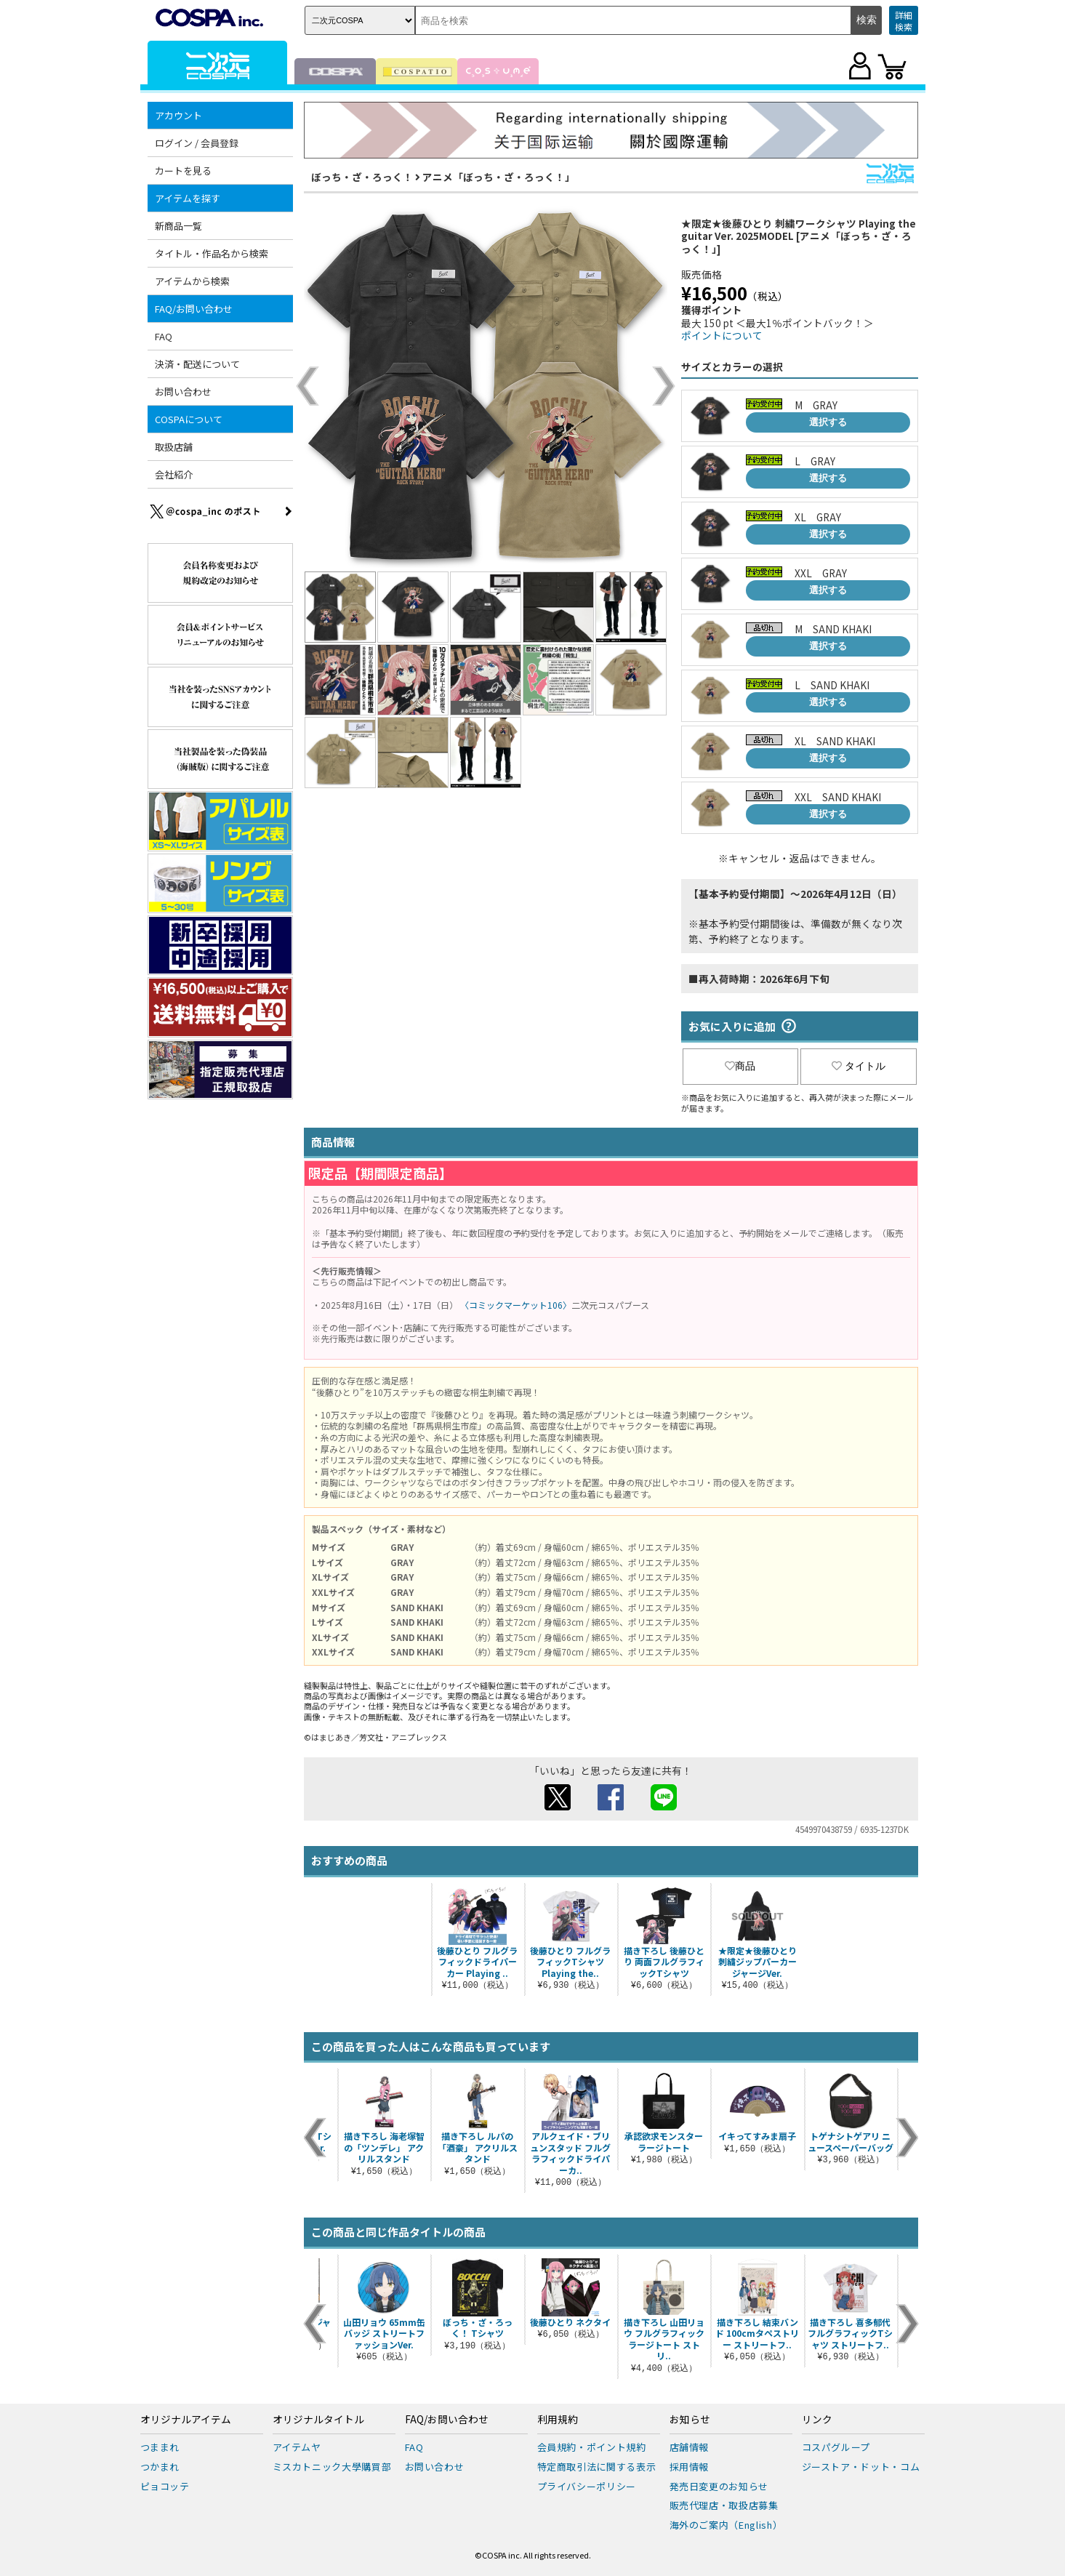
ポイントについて (722, 335)
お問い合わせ (183, 391)
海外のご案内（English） (726, 2525)
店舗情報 (690, 2447)
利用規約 (557, 2419)
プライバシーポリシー (587, 2486)
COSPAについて (188, 419)
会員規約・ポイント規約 (591, 2447)
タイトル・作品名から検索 (211, 253)
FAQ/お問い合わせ (194, 309)
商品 (740, 1066)
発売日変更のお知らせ (719, 2486)
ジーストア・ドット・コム (861, 2466)
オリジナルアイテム (185, 2419)
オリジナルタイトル (318, 2419)
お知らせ (690, 2419)
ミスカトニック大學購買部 (332, 2466)
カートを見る (183, 170)
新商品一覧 (178, 226)
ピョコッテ (165, 2486)
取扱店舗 (174, 447)
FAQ (163, 336)
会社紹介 (174, 474)
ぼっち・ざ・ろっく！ (362, 176)
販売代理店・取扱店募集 (724, 2505)
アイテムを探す (187, 198)
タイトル (858, 1066)
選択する (828, 422)
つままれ (160, 2447)
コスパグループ (836, 2447)
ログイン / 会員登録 (196, 143)
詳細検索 (903, 21)
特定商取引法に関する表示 (596, 2466)
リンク (817, 2419)
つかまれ (160, 2466)
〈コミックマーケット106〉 (515, 1305)
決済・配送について (197, 364)
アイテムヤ (297, 2447)
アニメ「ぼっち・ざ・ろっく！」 (498, 176)
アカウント (178, 115)
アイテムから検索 (192, 281)
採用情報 (690, 2466)
